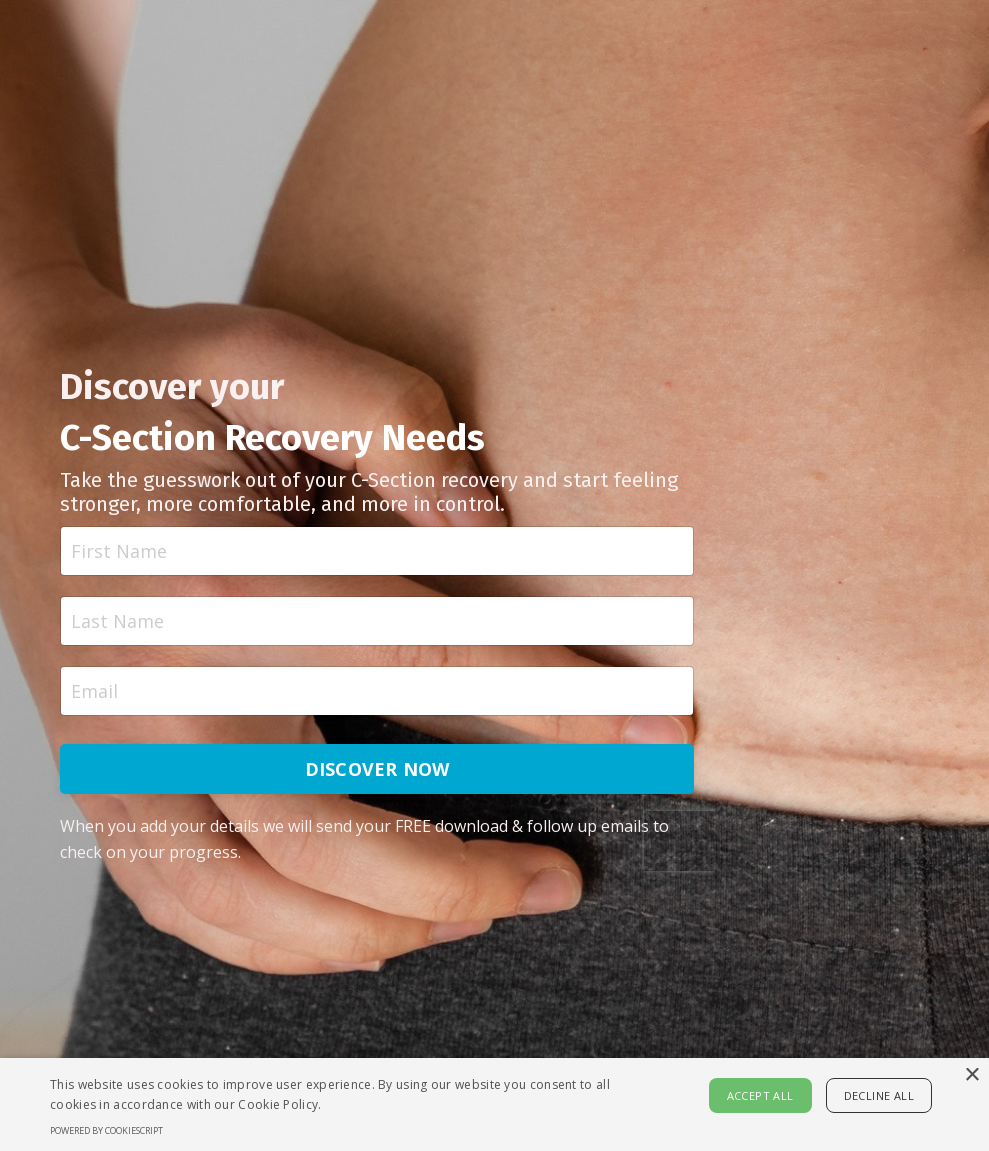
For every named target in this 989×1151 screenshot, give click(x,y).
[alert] (494, 1104)
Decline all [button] (879, 1095)
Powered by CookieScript (106, 1130)
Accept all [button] (760, 1095)
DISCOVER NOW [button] (377, 769)
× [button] (971, 1075)
